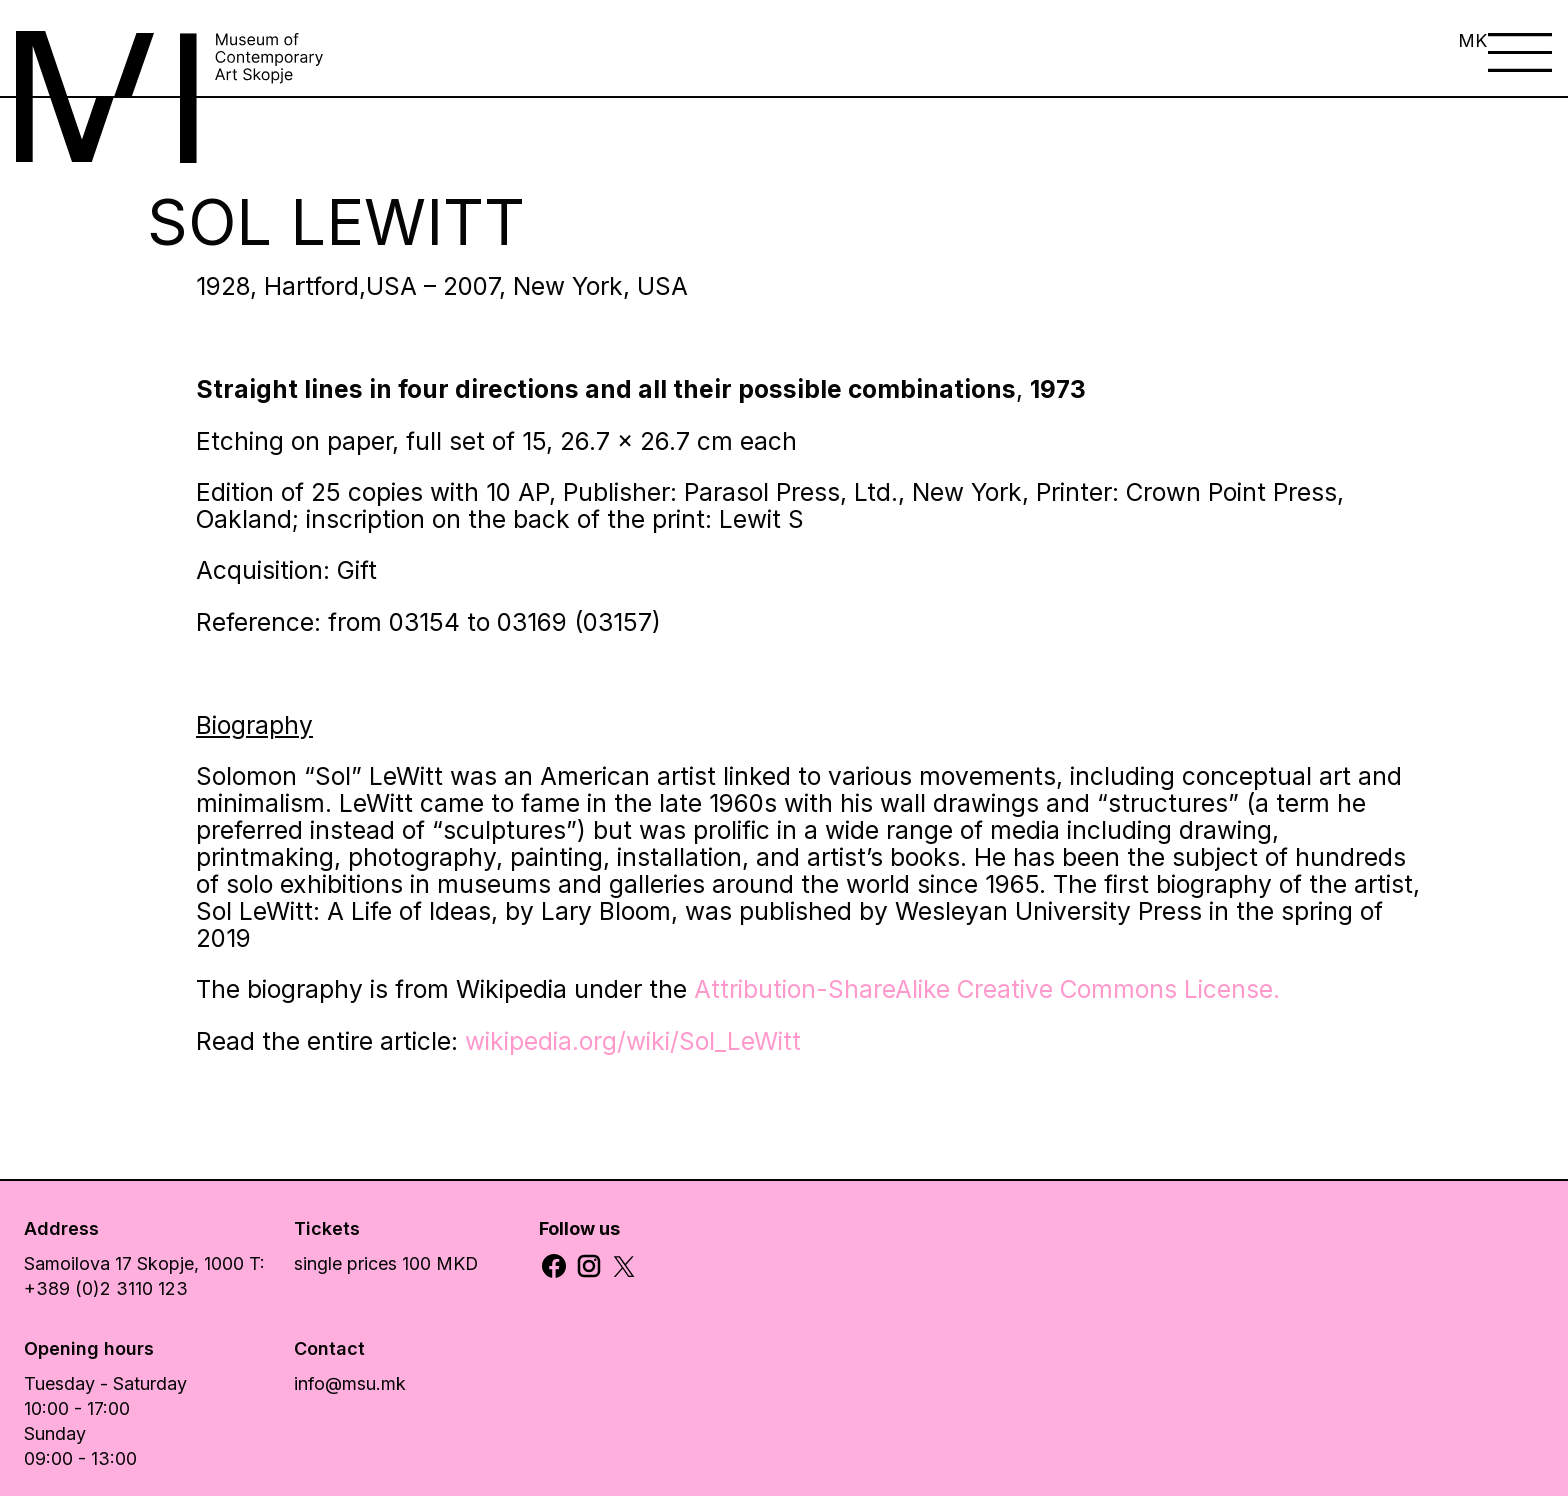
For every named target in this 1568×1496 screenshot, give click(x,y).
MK (1472, 40)
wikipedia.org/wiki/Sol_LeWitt (633, 1041)
